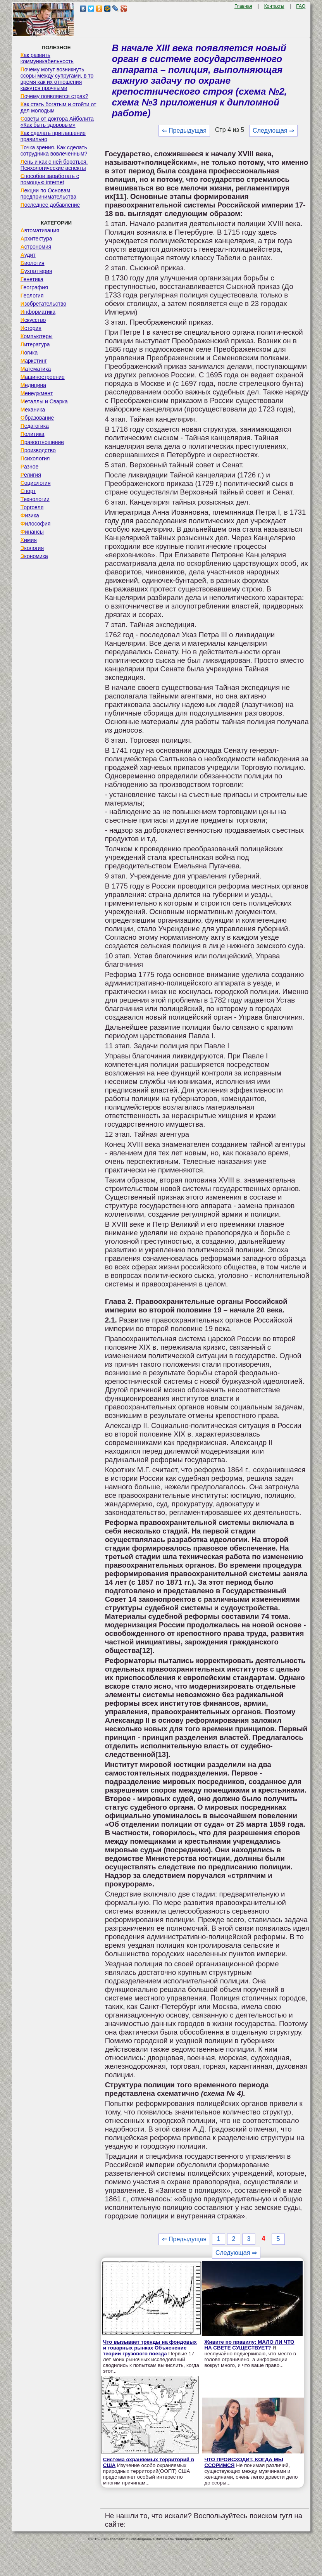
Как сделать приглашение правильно (53, 136)
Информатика (38, 312)
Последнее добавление (50, 205)
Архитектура (36, 238)
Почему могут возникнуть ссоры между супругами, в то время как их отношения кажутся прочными (57, 78)
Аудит (28, 255)
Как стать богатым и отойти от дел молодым (58, 107)
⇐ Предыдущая (184, 130)
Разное (30, 466)
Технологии (35, 499)
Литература (35, 344)
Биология (33, 263)
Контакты (274, 6)
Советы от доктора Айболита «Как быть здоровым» (57, 122)
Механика (33, 409)
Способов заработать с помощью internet (50, 179)
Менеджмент (37, 393)
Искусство (33, 320)
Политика (33, 434)
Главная (243, 6)
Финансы (32, 532)
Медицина (33, 385)
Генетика (32, 279)
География (34, 287)
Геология (32, 295)
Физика (30, 515)
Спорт (28, 491)
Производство (38, 450)
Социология (36, 483)
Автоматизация (40, 230)
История (31, 328)
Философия (36, 523)
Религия (31, 475)
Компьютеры (37, 336)
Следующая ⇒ (273, 130)
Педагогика (35, 426)
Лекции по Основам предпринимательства (48, 193)
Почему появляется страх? (54, 96)
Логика (29, 352)
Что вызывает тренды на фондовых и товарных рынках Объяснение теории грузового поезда (150, 2347)
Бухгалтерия (36, 271)
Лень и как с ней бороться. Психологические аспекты (54, 165)
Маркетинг (34, 361)
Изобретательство (44, 304)
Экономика (34, 556)
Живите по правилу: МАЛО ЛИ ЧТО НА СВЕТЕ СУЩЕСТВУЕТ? (249, 2345)
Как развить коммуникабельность (47, 58)
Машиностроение (43, 377)
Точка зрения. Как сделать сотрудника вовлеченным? (54, 150)
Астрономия (36, 247)
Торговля (32, 507)
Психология (35, 458)
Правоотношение (42, 442)
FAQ (300, 6)
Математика (36, 369)
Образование (37, 418)
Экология (32, 548)
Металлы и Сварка (44, 401)
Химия (29, 540)
